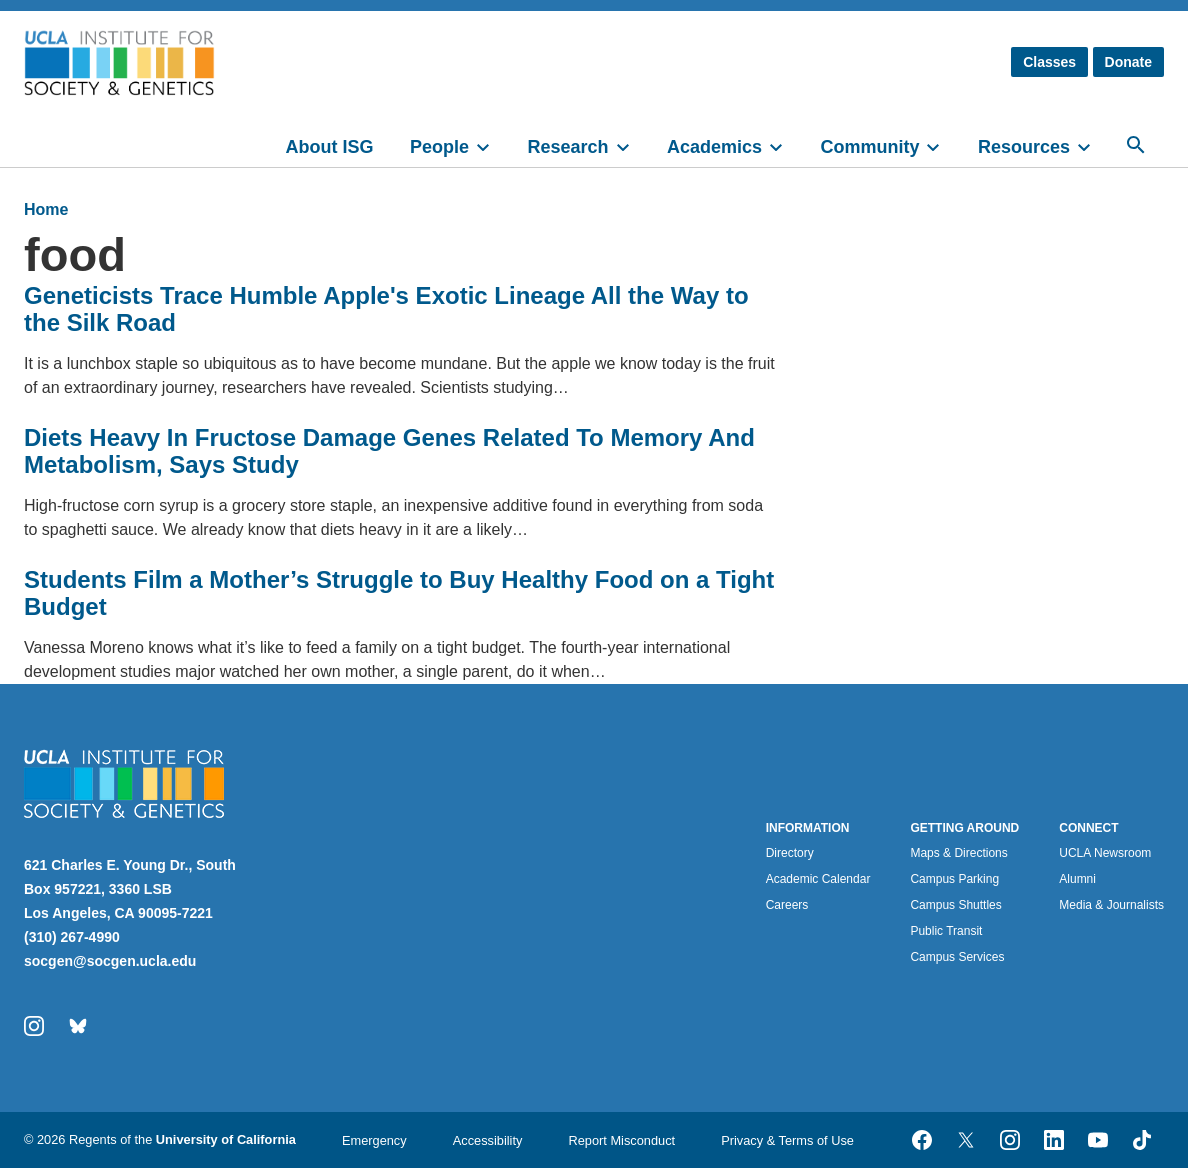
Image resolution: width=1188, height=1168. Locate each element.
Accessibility (488, 1140)
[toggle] (492, 145)
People (439, 147)
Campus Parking (954, 879)
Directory (790, 853)
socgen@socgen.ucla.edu (110, 961)
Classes (1049, 62)
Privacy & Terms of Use (787, 1140)
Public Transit (946, 931)
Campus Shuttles (955, 905)
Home (46, 209)
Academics (714, 147)
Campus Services (957, 957)
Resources (1024, 147)
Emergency (374, 1140)
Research (567, 147)
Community (869, 147)
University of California (226, 1139)
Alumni (1077, 879)
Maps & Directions (958, 853)
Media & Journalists (1111, 905)
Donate (1128, 62)
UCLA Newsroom (1105, 853)
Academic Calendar (818, 879)
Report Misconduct (621, 1140)
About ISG (330, 147)
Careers (787, 905)
